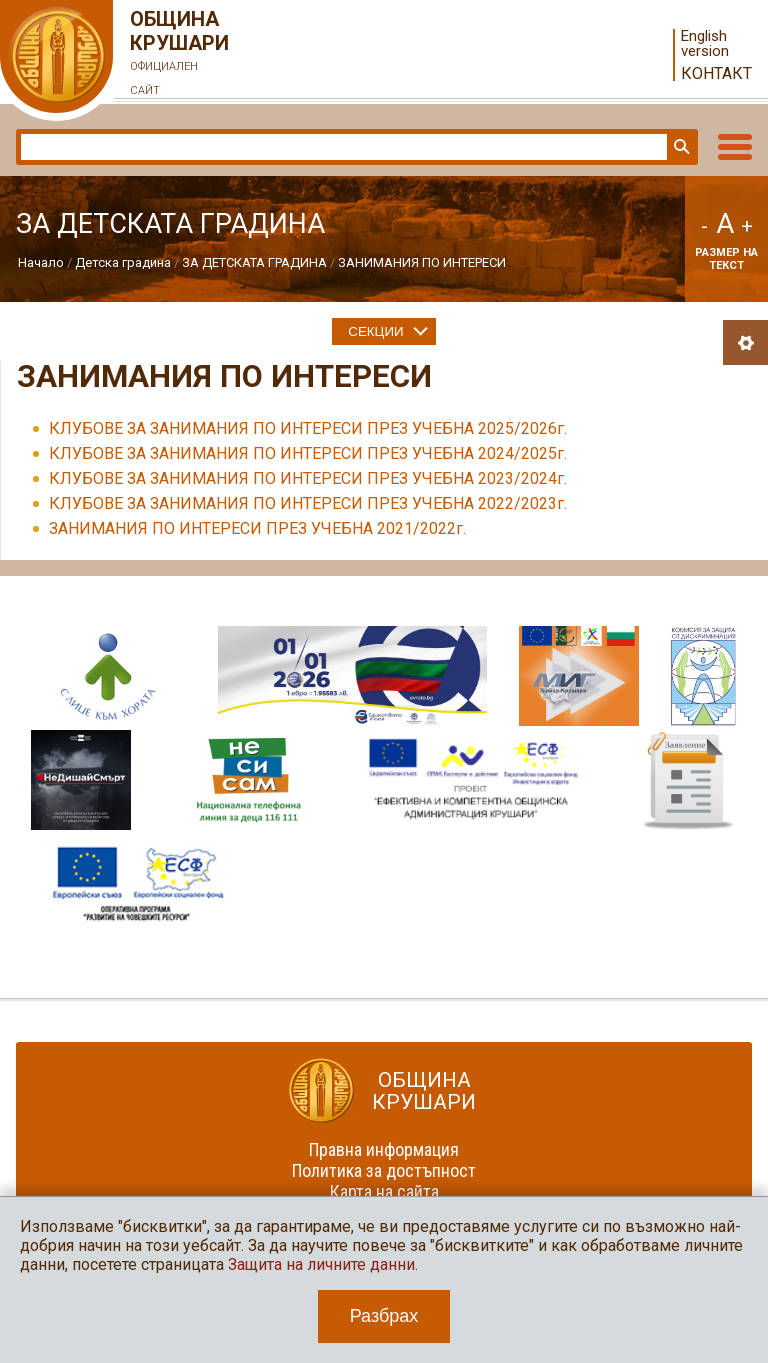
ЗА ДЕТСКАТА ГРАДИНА (254, 262)
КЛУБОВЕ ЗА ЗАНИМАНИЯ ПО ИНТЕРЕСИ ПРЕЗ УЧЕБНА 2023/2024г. (308, 478)
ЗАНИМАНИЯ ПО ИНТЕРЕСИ (422, 262)
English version (705, 44)
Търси (680, 147)
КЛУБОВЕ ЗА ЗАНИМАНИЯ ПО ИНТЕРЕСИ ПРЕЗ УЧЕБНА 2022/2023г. (308, 503)
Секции (375, 331)
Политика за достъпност (384, 1170)
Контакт (716, 73)
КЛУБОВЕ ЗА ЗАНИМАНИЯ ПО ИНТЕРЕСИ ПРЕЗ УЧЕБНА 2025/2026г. (308, 428)
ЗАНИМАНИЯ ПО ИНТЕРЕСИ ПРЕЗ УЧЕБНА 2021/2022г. (257, 528)
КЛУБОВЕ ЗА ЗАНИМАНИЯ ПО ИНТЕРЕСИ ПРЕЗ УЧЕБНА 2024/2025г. (308, 453)
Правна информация (384, 1149)
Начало (41, 262)
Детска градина (123, 262)
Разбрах (384, 1316)
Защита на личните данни (321, 1264)
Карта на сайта (384, 1191)
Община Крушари (180, 55)
